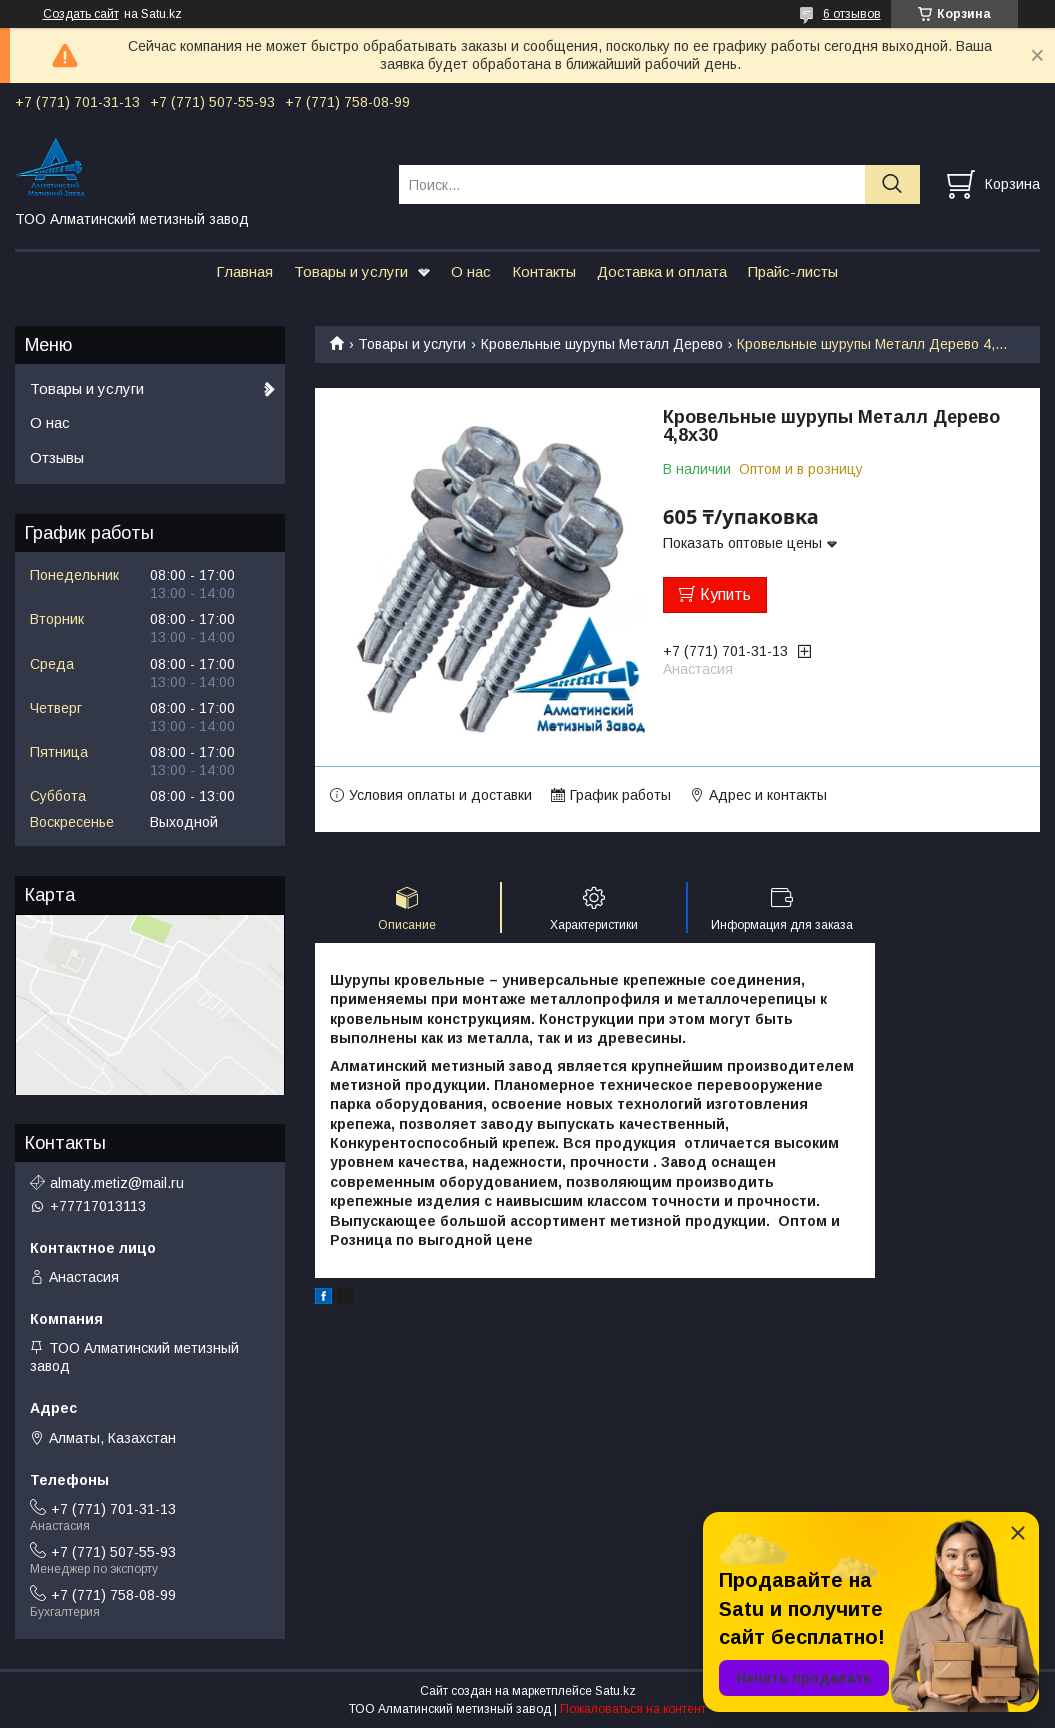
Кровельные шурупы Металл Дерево (602, 344)
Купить (725, 594)
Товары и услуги (351, 271)
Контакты (544, 271)
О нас (471, 271)
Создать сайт (81, 14)
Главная (244, 271)
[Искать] (892, 184)
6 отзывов (852, 14)
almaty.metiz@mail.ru (117, 1183)
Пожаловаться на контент (633, 1709)
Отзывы (57, 457)
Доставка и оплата (662, 271)
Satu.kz (615, 1691)
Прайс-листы (793, 271)
